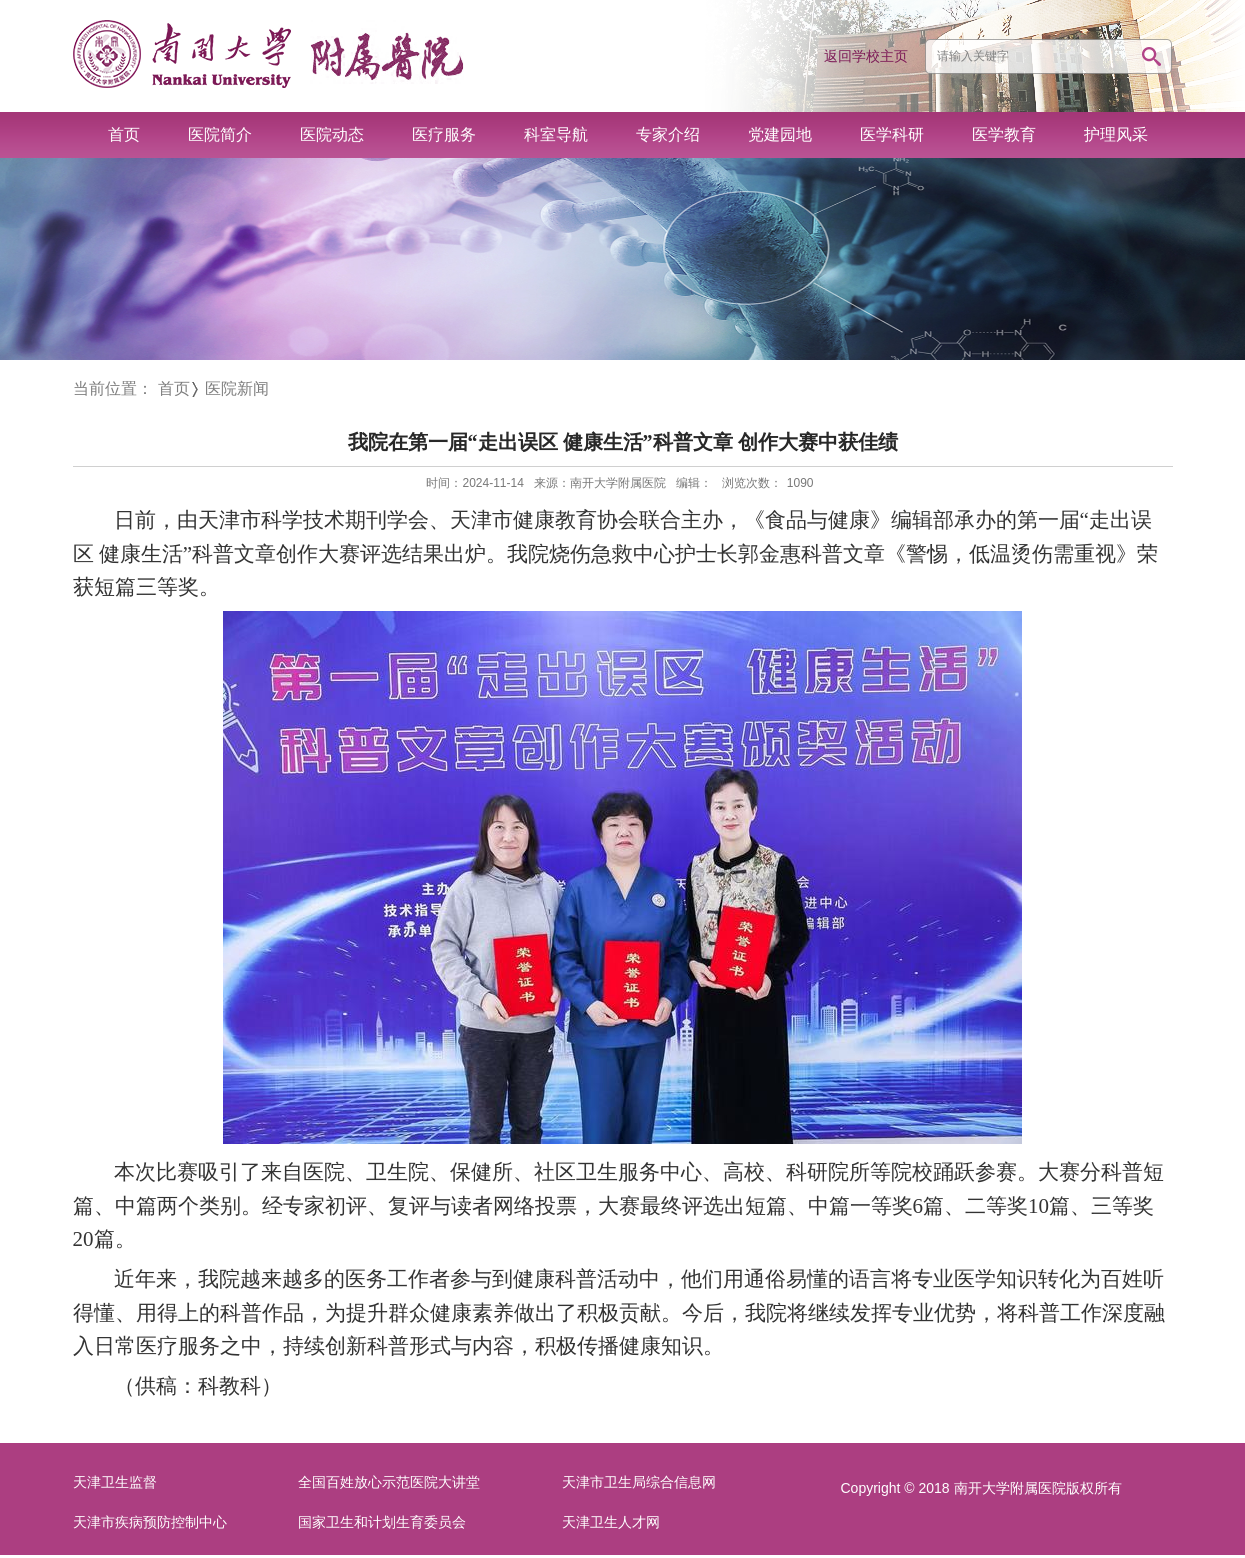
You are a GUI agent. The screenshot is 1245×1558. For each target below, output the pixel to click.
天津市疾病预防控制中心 (150, 1522)
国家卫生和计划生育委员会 (382, 1522)
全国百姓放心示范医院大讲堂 (389, 1482)
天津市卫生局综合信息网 (639, 1482)
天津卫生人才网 (611, 1522)
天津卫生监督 (115, 1482)
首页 (174, 388)
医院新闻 (237, 388)
